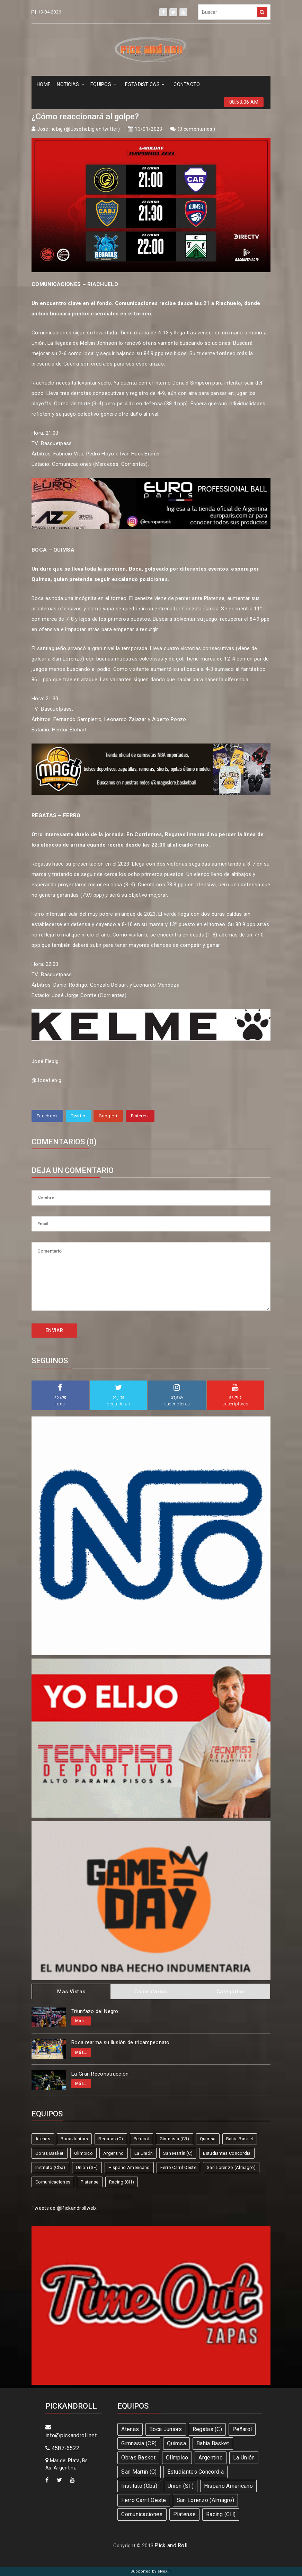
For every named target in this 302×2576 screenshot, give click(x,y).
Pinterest (140, 1115)
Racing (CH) (121, 2182)
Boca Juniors (74, 2138)
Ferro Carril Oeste (178, 2167)
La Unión (143, 2153)
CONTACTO (187, 84)
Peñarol (141, 2138)
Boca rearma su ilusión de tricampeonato (120, 2042)
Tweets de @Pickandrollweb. (64, 2208)
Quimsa (208, 2138)
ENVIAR (54, 1330)
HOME (44, 84)
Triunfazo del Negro (94, 2011)
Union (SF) (87, 2167)
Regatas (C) (110, 2138)
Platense (89, 2182)
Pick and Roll (170, 2545)
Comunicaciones (52, 2182)
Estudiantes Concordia (226, 2153)
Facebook (47, 1115)
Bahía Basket (240, 2138)
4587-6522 (62, 2448)
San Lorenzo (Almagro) (231, 2167)
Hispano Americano (129, 2167)
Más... (81, 2021)
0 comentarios (196, 129)
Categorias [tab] (230, 1991)
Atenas (42, 2138)
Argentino (113, 2153)
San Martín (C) (178, 2153)
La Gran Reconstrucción (100, 2074)
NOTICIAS (70, 84)
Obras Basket (49, 2153)
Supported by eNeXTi (151, 2571)
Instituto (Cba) (50, 2167)
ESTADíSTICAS (145, 84)
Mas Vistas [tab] (71, 1991)
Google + (108, 1115)
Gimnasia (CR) (174, 2138)
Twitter (78, 1115)
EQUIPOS (103, 84)
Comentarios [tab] (150, 1991)
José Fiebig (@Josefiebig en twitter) (78, 129)
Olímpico (83, 2153)
